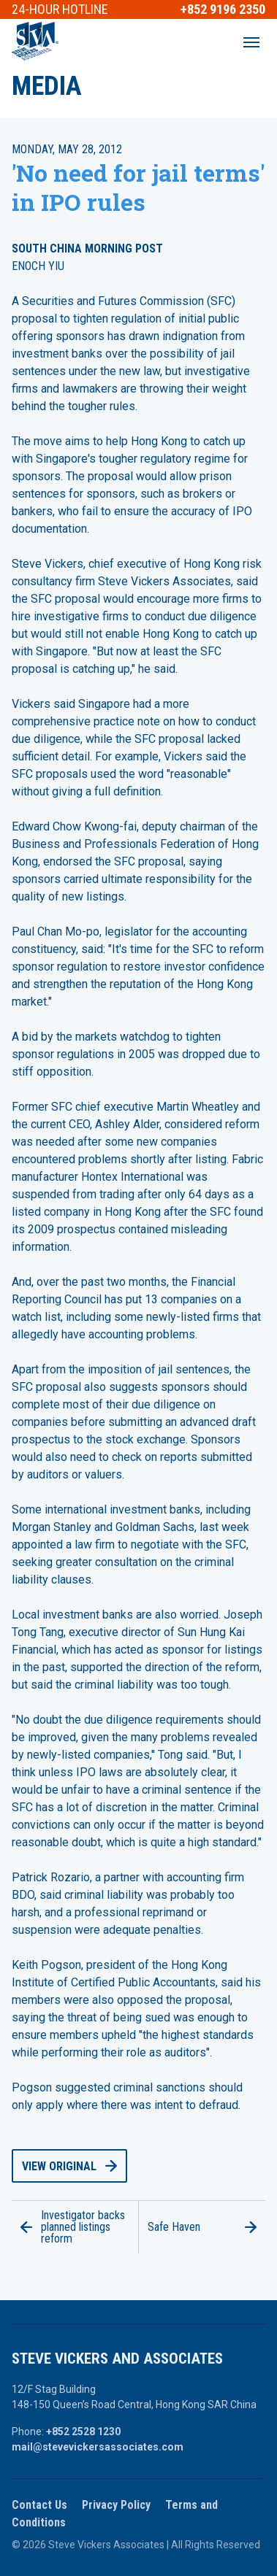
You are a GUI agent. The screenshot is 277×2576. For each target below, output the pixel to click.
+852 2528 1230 (83, 2431)
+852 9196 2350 (223, 9)
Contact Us (39, 2505)
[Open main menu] (251, 42)
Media (47, 86)
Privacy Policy (116, 2505)
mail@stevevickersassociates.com (97, 2447)
